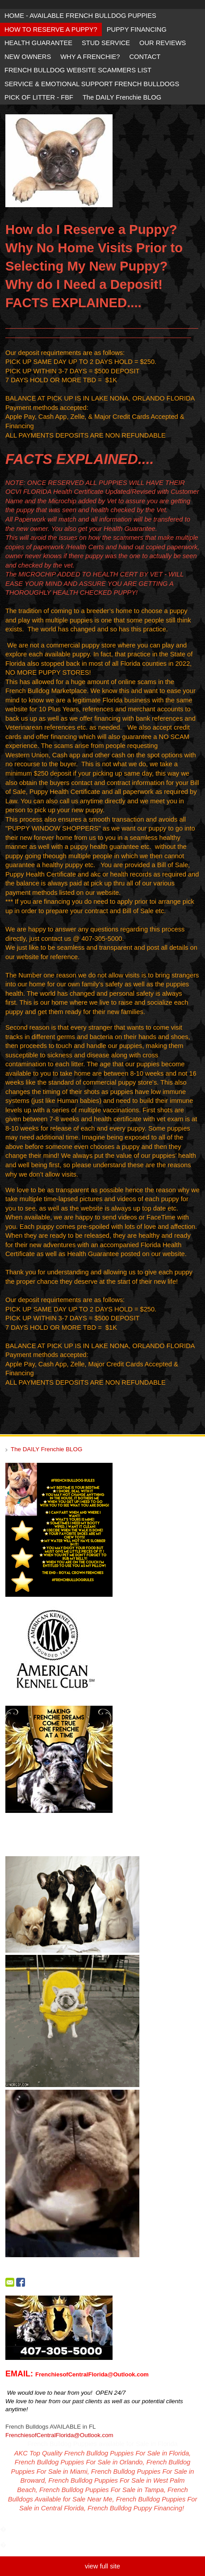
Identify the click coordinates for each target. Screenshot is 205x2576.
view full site (102, 2566)
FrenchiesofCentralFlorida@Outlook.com (59, 2435)
